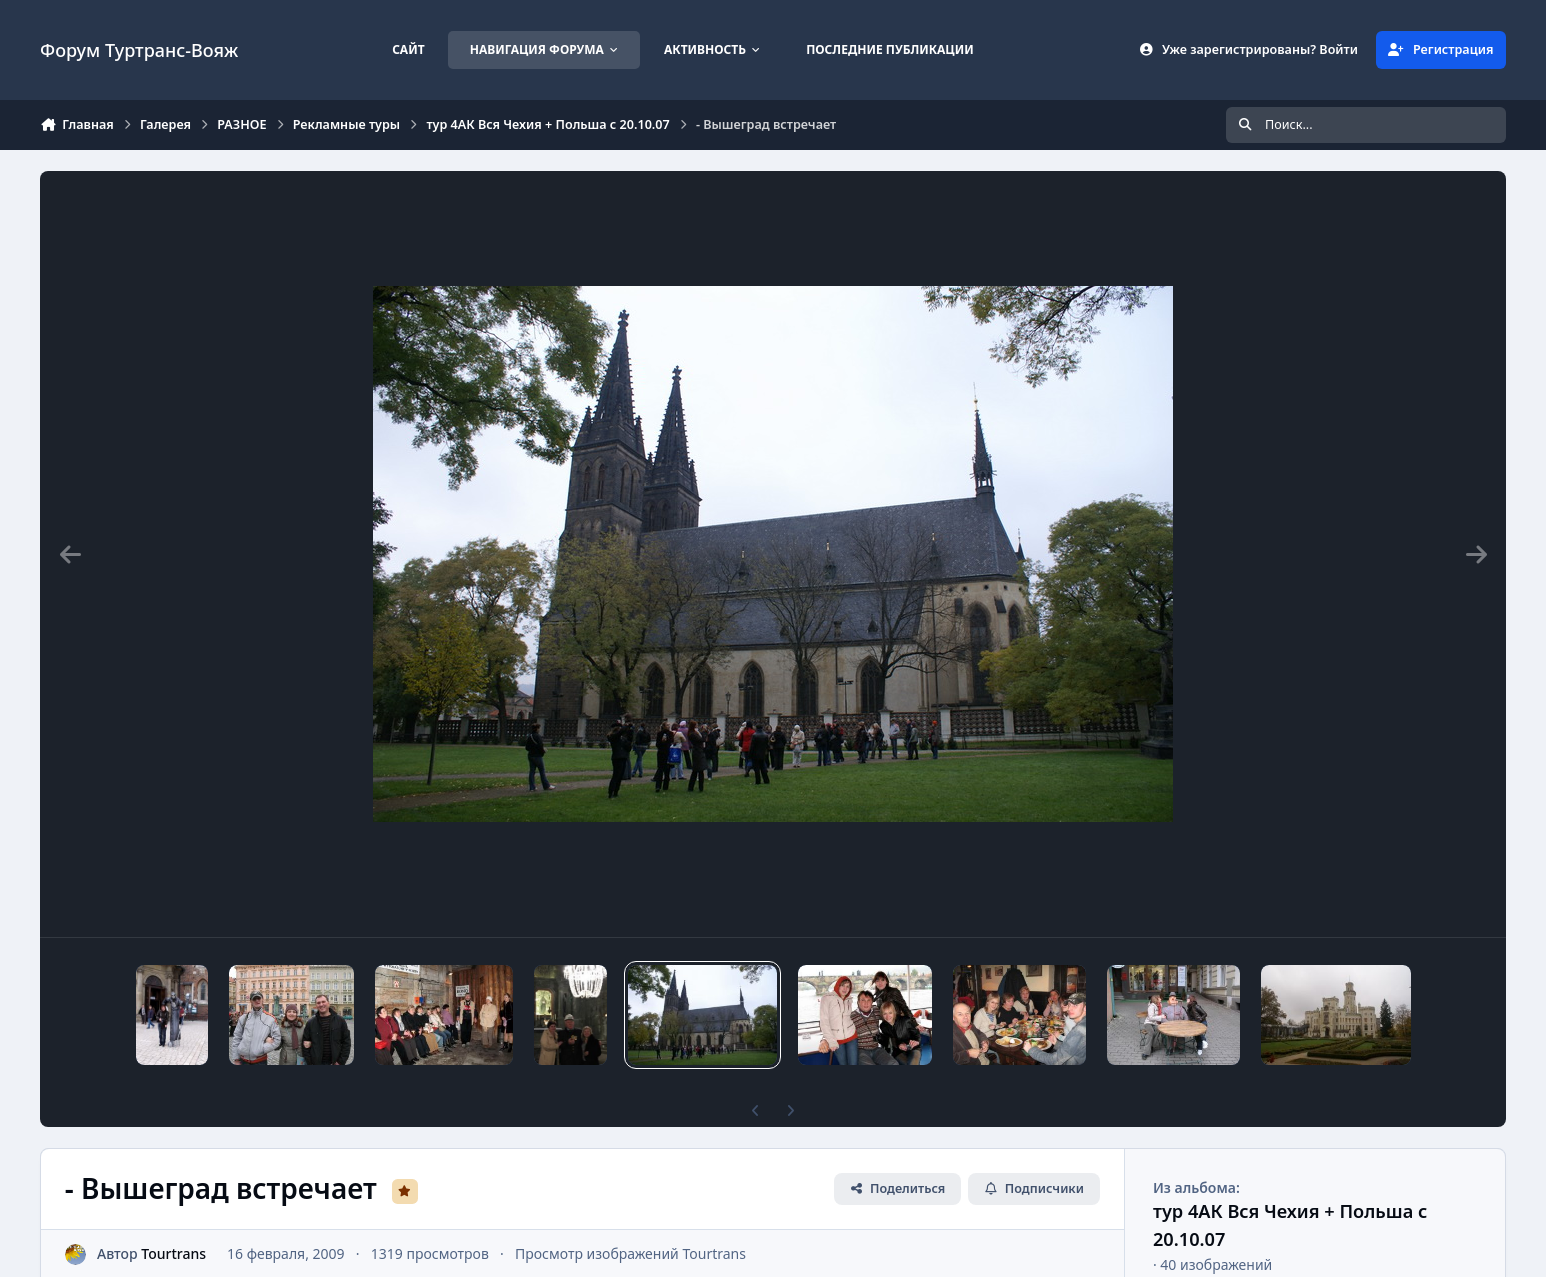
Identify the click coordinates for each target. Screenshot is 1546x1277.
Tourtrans (173, 1253)
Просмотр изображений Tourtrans (630, 1253)
